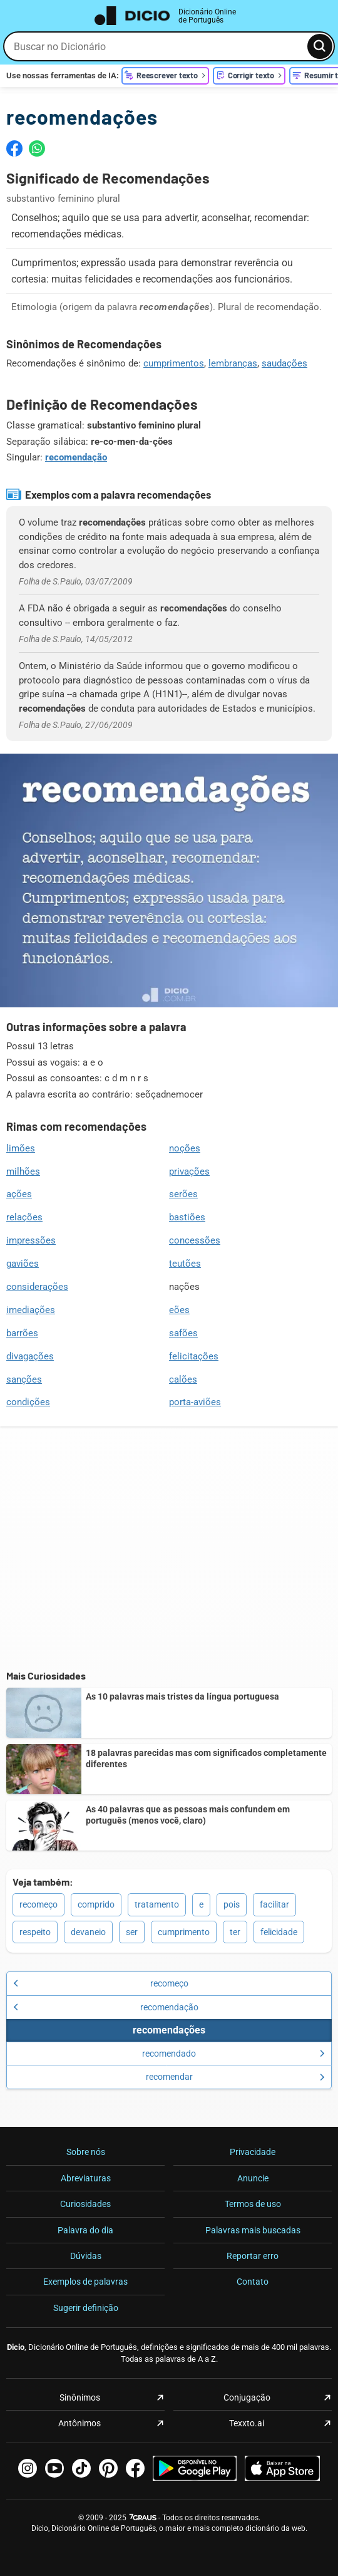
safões (183, 1333)
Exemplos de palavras (85, 2282)
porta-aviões (195, 1402)
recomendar (235, 2077)
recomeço (38, 1904)
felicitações (193, 1356)
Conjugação (246, 2397)
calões (183, 1379)
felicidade (278, 1932)
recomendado (233, 2054)
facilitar (274, 1904)
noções (184, 1148)
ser (132, 1932)
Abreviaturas (86, 2178)
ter (235, 1932)
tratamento (157, 1904)
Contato (253, 2282)
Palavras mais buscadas (252, 2230)
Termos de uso (253, 2204)
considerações (37, 1286)
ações (19, 1194)
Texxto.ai (246, 2423)
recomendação (76, 457)
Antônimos (79, 2423)
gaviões (22, 1263)
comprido (96, 1904)
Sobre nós (85, 2152)
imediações (30, 1310)
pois (231, 1904)
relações (24, 1217)
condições (28, 1402)
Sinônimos (79, 2397)
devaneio (88, 1932)
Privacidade (252, 2152)
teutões (185, 1263)
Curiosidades (85, 2204)
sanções (24, 1379)
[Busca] (319, 46)
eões (179, 1310)
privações (189, 1171)
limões (20, 1148)
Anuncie (253, 2178)
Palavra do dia (85, 2230)
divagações (30, 1356)
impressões (31, 1240)
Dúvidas (85, 2256)
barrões (22, 1333)
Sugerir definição (85, 2308)
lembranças (232, 363)
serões (183, 1194)
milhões (23, 1171)
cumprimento (184, 1932)
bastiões (187, 1217)
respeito (35, 1932)
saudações (284, 363)
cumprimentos (173, 363)
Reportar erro (253, 2256)
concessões (194, 1240)
